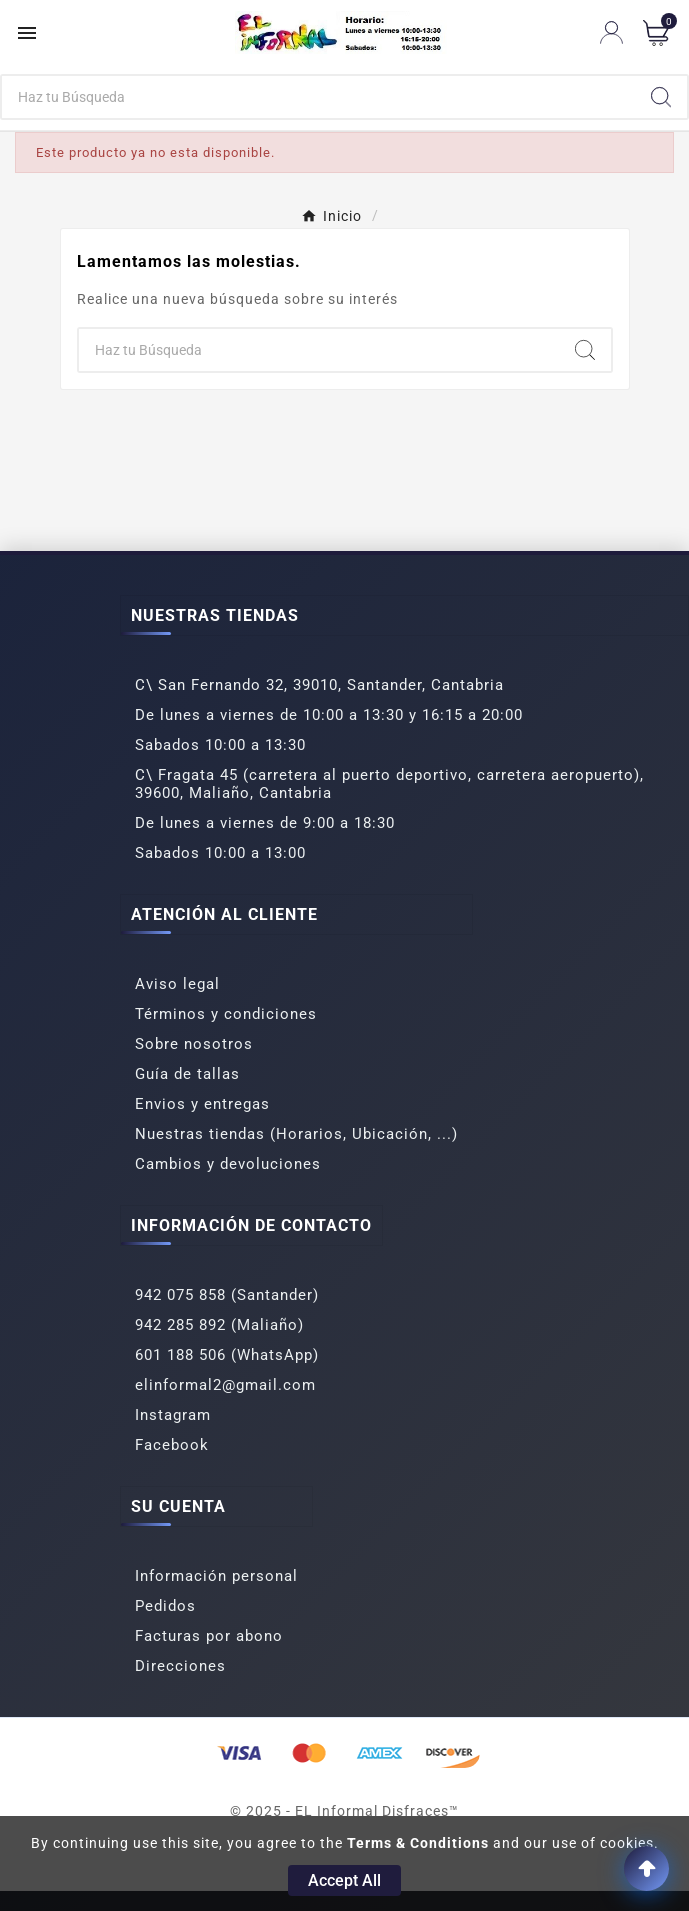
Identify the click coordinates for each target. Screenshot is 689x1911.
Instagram (173, 1415)
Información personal (216, 1576)
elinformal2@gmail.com (225, 1385)
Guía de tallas (187, 1074)
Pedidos (165, 1606)
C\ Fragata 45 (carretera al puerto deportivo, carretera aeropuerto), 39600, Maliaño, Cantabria (389, 784)
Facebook (172, 1445)
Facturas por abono (209, 1636)
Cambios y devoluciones (228, 1164)
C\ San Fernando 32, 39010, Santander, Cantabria (319, 685)
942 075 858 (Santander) (227, 1295)
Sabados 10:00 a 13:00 (220, 853)
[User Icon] (611, 32)
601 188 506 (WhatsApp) (227, 1355)
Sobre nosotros (194, 1044)
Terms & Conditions (418, 1843)
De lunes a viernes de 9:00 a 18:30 (265, 823)
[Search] (661, 97)
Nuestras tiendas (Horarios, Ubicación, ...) (296, 1134)
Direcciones (180, 1666)
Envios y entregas (202, 1104)
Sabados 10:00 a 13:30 (220, 745)
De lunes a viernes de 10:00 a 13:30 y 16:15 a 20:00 (329, 715)
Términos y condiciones (226, 1014)
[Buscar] (318, 97)
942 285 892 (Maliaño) (219, 1325)
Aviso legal (177, 984)
